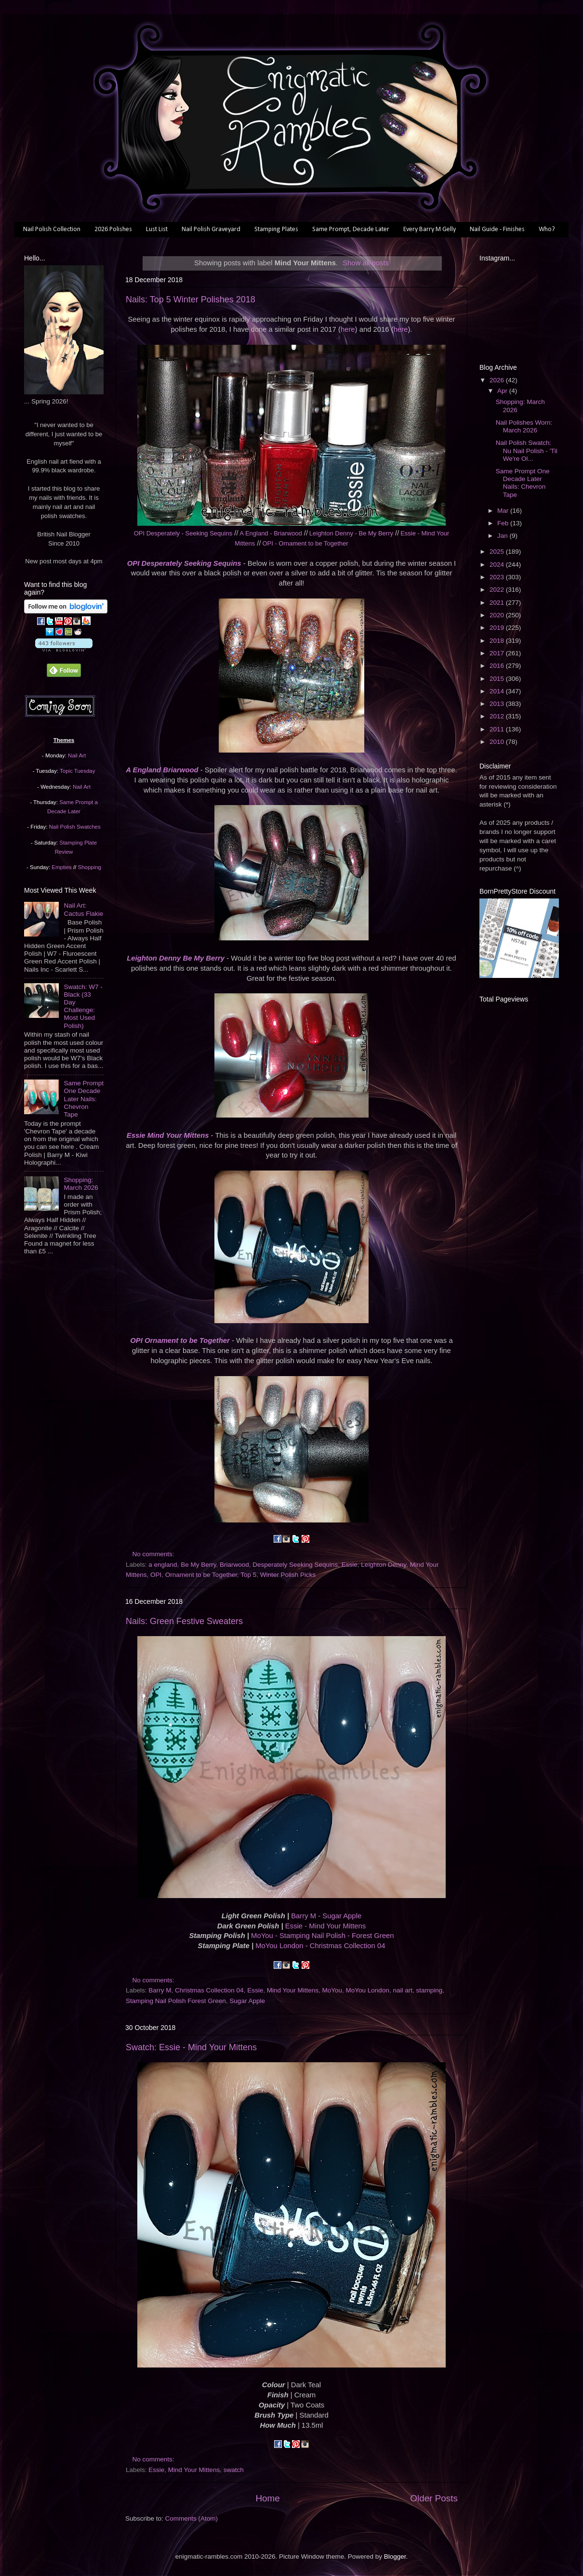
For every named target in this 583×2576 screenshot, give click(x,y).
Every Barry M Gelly (429, 229)
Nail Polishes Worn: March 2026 (524, 426)
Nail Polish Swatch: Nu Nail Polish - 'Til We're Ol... (526, 450)
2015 (498, 678)
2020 (498, 615)
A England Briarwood (162, 770)
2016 (498, 665)
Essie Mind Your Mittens (168, 1135)
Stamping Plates (276, 229)
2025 (498, 551)
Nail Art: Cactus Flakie (83, 909)
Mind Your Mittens (292, 1990)
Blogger (395, 2556)
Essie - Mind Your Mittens (325, 1926)
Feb (503, 523)
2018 (498, 640)
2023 (498, 577)
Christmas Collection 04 (209, 1990)
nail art (402, 1990)
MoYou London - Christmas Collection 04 (320, 1946)
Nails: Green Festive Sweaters (184, 1621)
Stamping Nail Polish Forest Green (176, 2000)
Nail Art (77, 755)
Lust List (157, 229)
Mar (503, 510)
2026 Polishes (113, 229)
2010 (498, 741)
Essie (350, 1564)
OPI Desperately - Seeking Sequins (183, 533)
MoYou (332, 1990)
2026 (498, 380)
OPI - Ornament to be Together (305, 543)
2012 (498, 716)
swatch (234, 2469)
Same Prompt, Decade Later (350, 229)
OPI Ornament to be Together (179, 1340)
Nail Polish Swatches (75, 827)
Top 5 (248, 1574)
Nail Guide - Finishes (497, 229)
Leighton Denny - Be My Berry (351, 533)
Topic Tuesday (77, 771)
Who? (547, 229)
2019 (498, 627)
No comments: (154, 1554)
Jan (503, 535)
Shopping (89, 867)
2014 (498, 691)
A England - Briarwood (270, 533)
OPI (155, 1574)
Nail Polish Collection (51, 229)
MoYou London (367, 1990)
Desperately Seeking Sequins (295, 1564)
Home (267, 2498)
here (348, 329)
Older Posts (434, 2498)
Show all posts (366, 263)
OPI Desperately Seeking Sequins (184, 563)
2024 (498, 564)
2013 (498, 703)
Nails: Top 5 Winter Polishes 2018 (190, 299)
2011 (498, 729)
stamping (429, 1990)
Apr (503, 390)
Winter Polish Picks (288, 1574)
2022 (498, 589)
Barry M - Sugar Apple (326, 1916)
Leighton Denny (383, 1564)
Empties (61, 867)
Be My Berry (198, 1564)
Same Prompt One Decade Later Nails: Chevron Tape (84, 1099)
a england (162, 1564)
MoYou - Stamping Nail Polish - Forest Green (322, 1935)
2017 (498, 653)
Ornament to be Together (201, 1574)
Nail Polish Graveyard (211, 229)
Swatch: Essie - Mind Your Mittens (191, 2047)
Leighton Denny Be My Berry (176, 958)
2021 (498, 602)
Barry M (159, 1990)
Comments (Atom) (191, 2518)
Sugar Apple (247, 2000)
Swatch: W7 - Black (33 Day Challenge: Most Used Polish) (83, 1006)
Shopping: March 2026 (81, 1183)
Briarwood (234, 1564)
